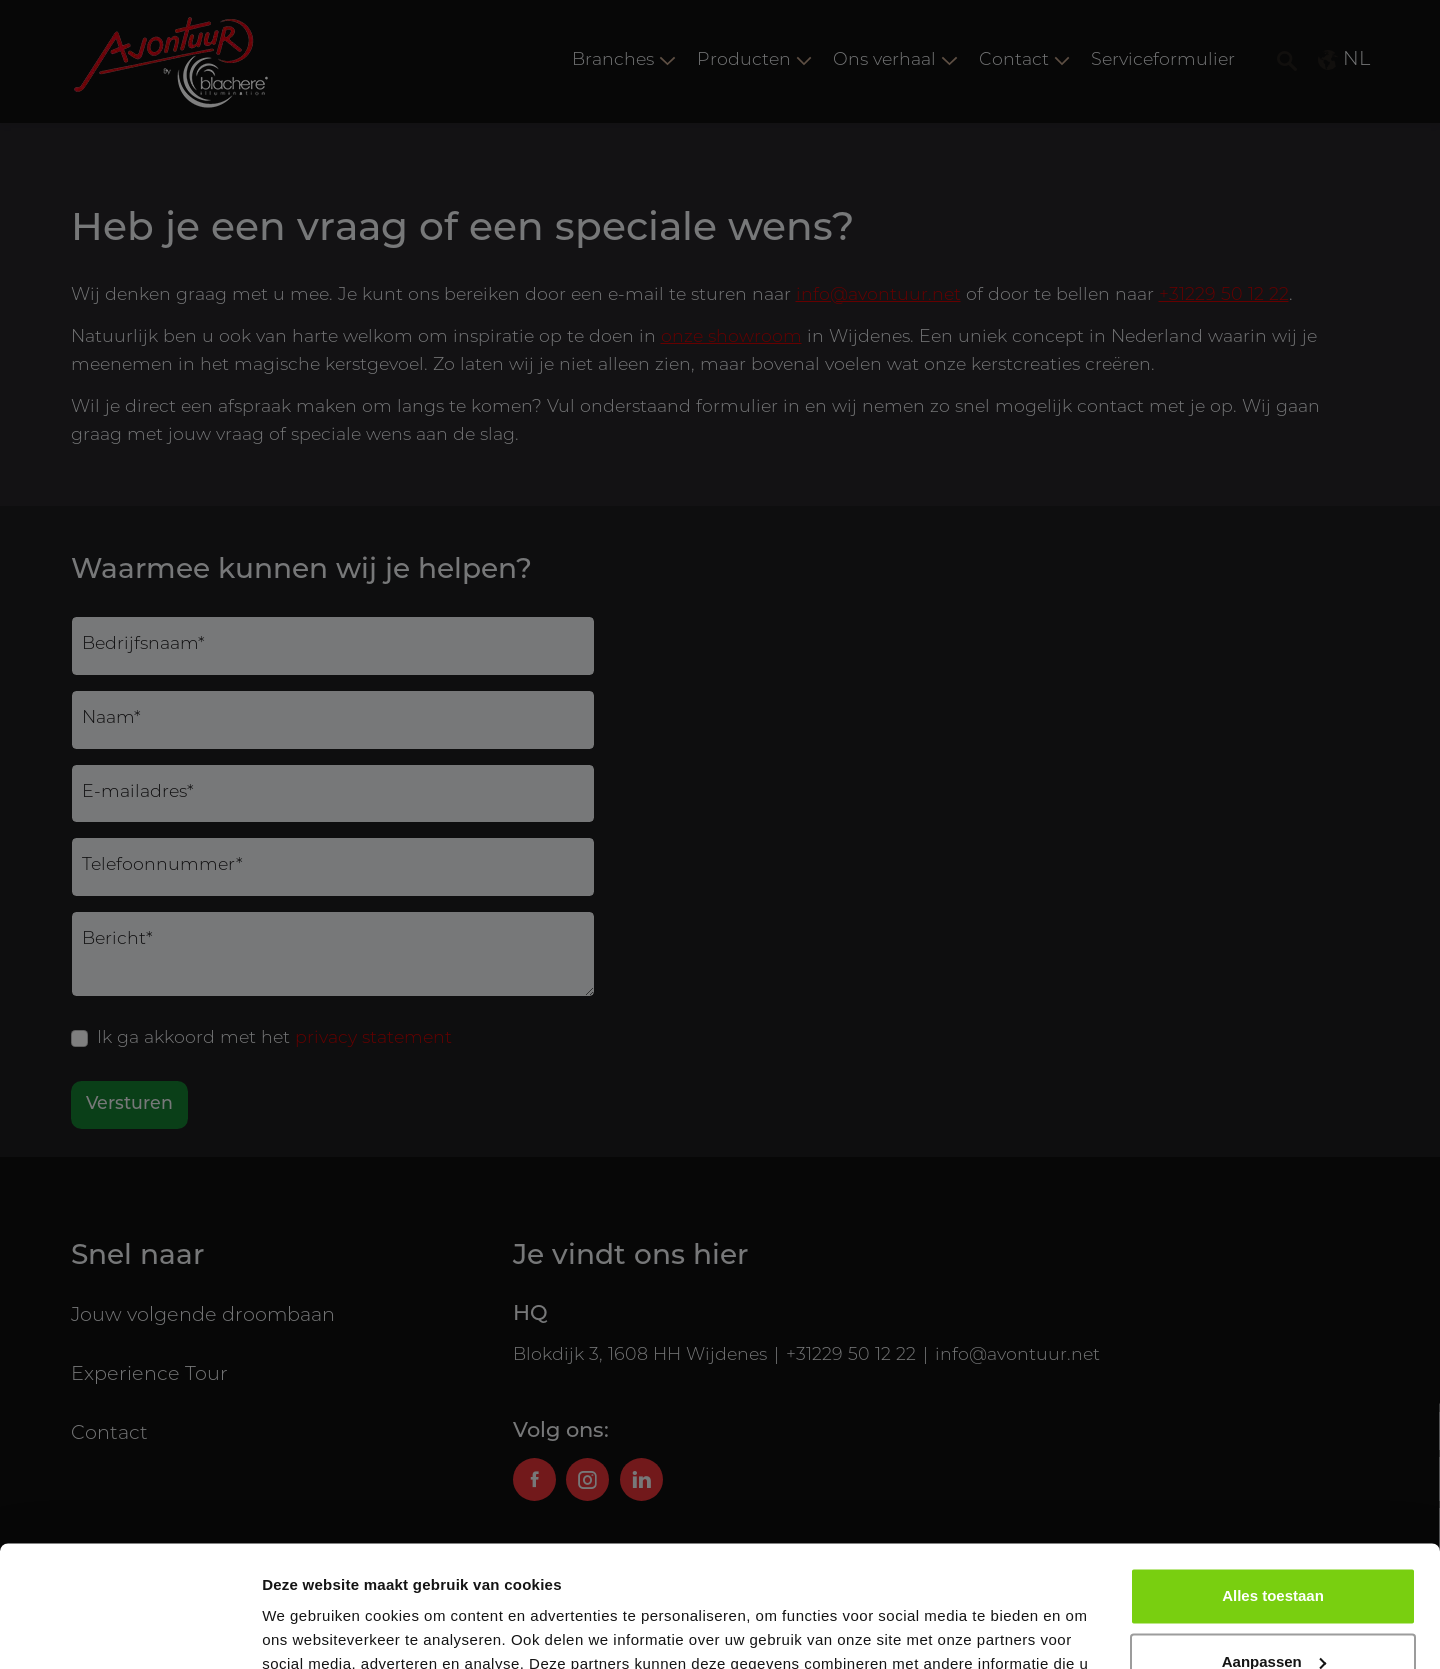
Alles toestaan (1273, 1482)
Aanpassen (1274, 1547)
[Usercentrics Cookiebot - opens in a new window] (129, 1630)
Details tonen (309, 1629)
